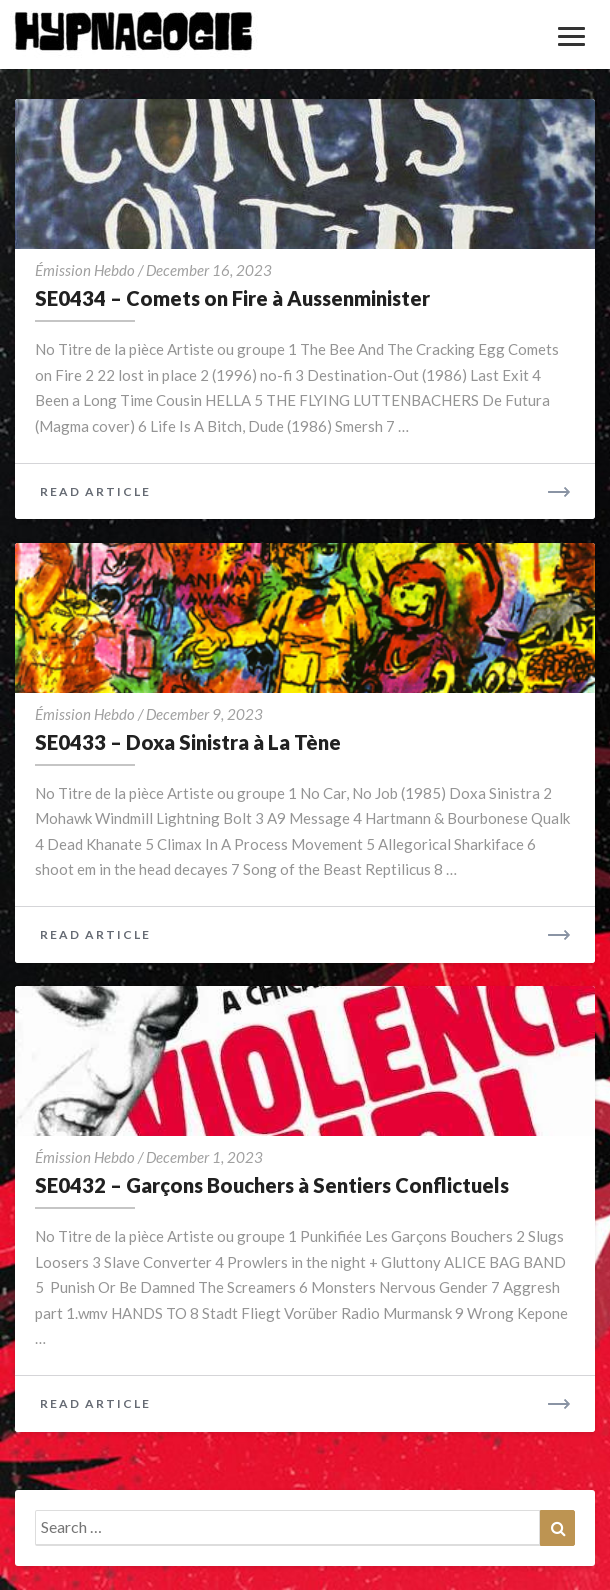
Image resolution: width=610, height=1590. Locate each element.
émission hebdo (85, 270)
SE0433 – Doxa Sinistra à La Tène (188, 742)
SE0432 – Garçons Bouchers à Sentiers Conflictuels (272, 1185)
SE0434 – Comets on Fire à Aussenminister (232, 298)
